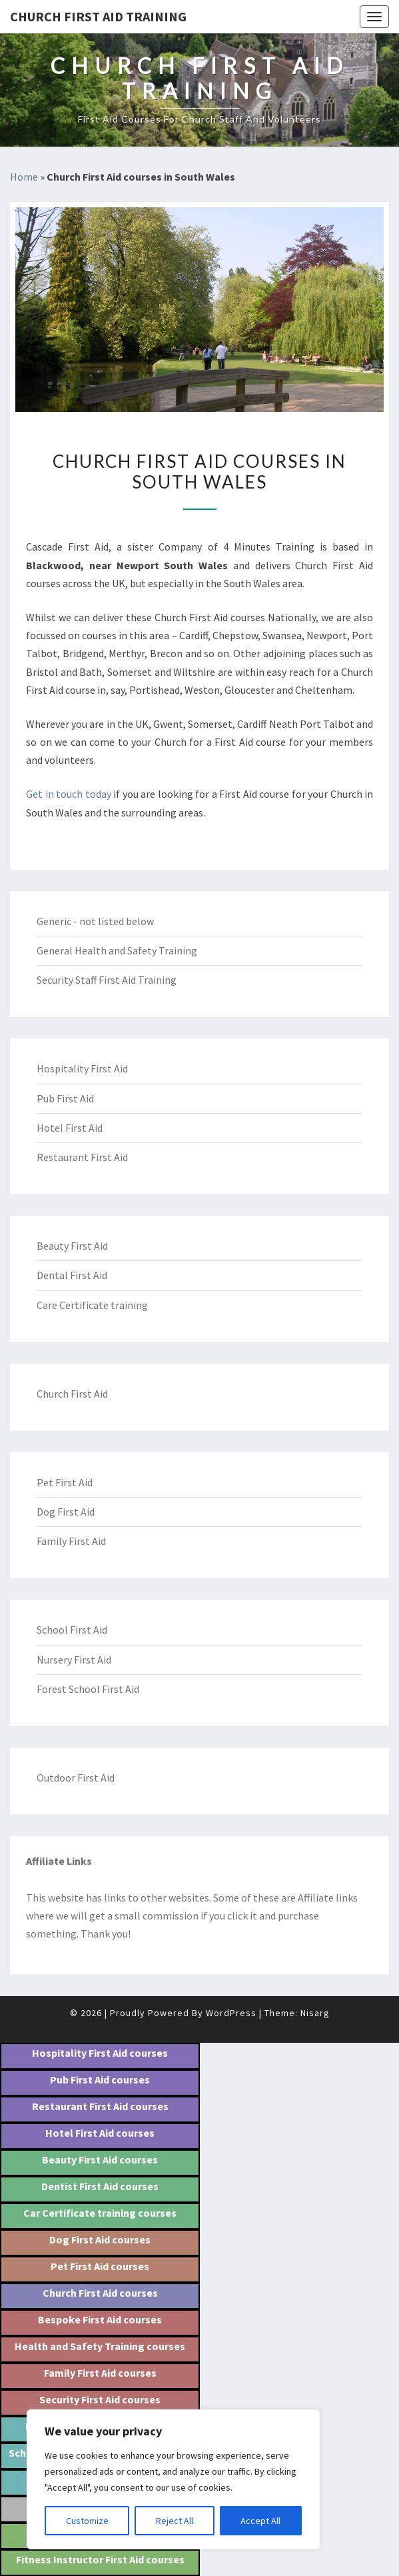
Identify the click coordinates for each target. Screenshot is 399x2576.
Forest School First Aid (88, 1689)
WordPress (231, 2013)
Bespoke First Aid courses (100, 2319)
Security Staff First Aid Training (107, 979)
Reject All (174, 2521)
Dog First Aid (66, 1511)
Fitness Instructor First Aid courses (100, 2559)
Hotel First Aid (70, 1127)
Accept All (260, 2521)
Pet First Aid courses (100, 2266)
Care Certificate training (92, 1305)
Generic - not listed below (95, 921)
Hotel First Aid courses (100, 2132)
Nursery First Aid (74, 1659)
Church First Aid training (98, 16)
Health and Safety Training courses (100, 2346)
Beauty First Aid (72, 1245)
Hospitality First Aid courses (100, 2052)
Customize (87, 2521)
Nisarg (315, 2013)
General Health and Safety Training (117, 950)
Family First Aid (71, 1541)
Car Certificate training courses (100, 2212)
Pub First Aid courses (100, 2079)
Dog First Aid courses (100, 2239)
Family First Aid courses (100, 2372)
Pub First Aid (65, 1098)
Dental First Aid (72, 1275)
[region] (173, 2479)
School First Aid (72, 1629)
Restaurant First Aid (82, 1157)
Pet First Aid (65, 1482)
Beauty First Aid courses (100, 2159)
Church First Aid (72, 1393)
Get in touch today (68, 793)
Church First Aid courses (100, 2292)
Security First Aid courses (100, 2399)
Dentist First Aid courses (100, 2186)
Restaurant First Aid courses (100, 2106)
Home (24, 176)
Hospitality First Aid (82, 1068)
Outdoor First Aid (76, 1777)
